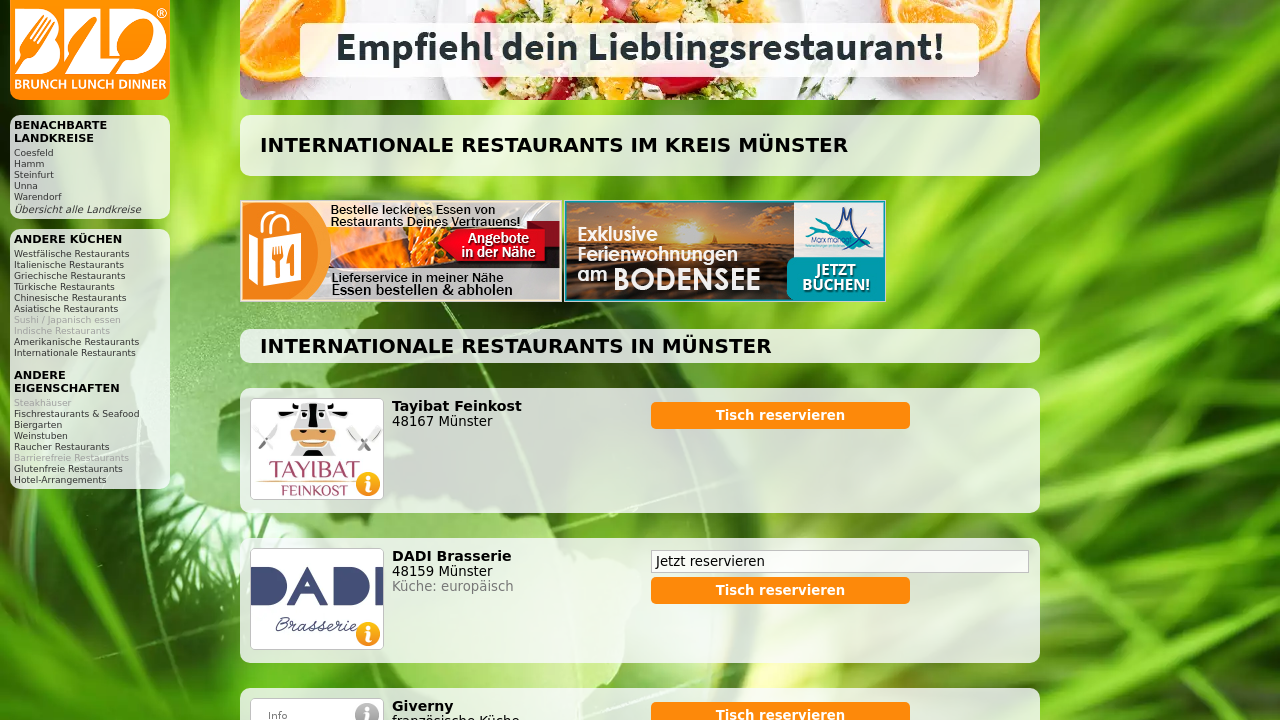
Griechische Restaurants (69, 275)
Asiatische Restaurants (66, 308)
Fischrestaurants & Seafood (77, 413)
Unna (26, 185)
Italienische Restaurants (69, 264)
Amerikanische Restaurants (76, 341)
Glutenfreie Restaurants (68, 468)
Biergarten (38, 424)
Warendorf (37, 196)
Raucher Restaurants (62, 446)
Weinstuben (41, 435)
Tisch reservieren (781, 415)
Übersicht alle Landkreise (77, 209)
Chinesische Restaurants (70, 297)
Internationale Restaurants (75, 352)
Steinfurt (34, 174)
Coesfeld (34, 152)
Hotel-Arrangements (60, 479)
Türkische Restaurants (64, 286)
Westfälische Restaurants (71, 253)
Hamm (29, 163)
